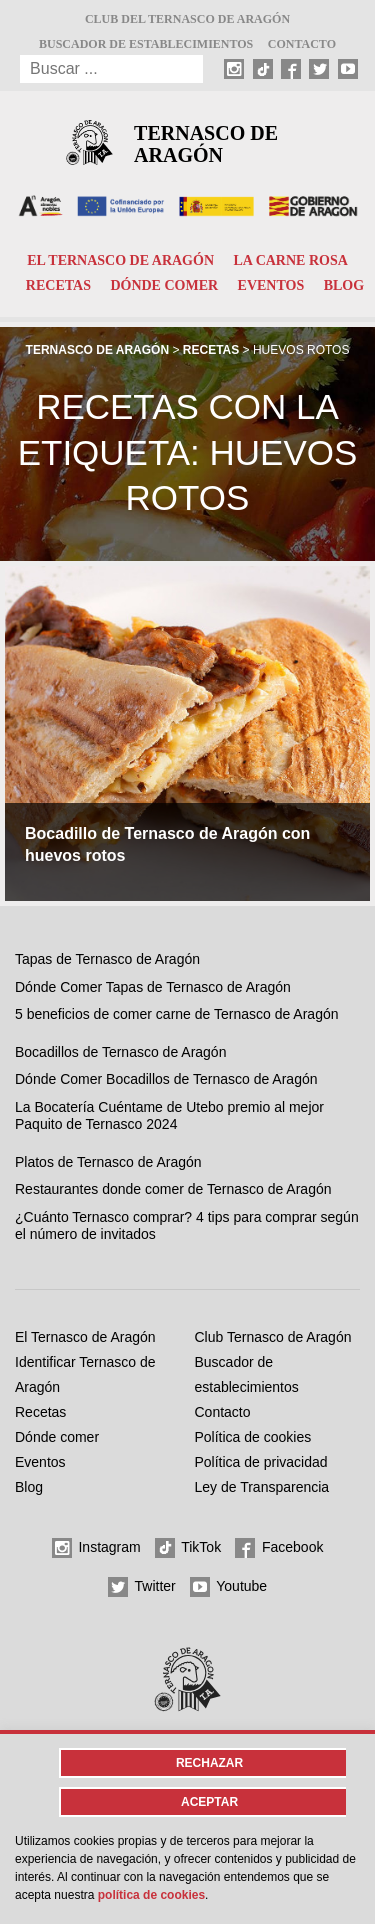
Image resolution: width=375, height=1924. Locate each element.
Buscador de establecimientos (146, 44)
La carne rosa (290, 260)
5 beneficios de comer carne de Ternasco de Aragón (177, 1014)
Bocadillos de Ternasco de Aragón (120, 1052)
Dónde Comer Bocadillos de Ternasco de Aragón (166, 1079)
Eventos (271, 285)
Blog (344, 285)
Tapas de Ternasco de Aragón (107, 959)
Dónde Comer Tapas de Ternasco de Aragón (153, 987)
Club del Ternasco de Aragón (187, 19)
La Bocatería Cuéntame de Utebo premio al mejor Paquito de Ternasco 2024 (169, 1116)
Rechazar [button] (209, 1763)
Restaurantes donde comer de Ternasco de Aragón (173, 1189)
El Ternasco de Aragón (120, 260)
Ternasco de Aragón (206, 144)
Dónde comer (164, 285)
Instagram (96, 1548)
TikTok (188, 1548)
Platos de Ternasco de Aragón (108, 1162)
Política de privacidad (261, 1462)
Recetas (58, 285)
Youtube (229, 1587)
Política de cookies (253, 1437)
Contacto (302, 44)
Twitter (142, 1587)
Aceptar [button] (209, 1802)
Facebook (279, 1548)
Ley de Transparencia (262, 1487)
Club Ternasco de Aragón (273, 1337)
